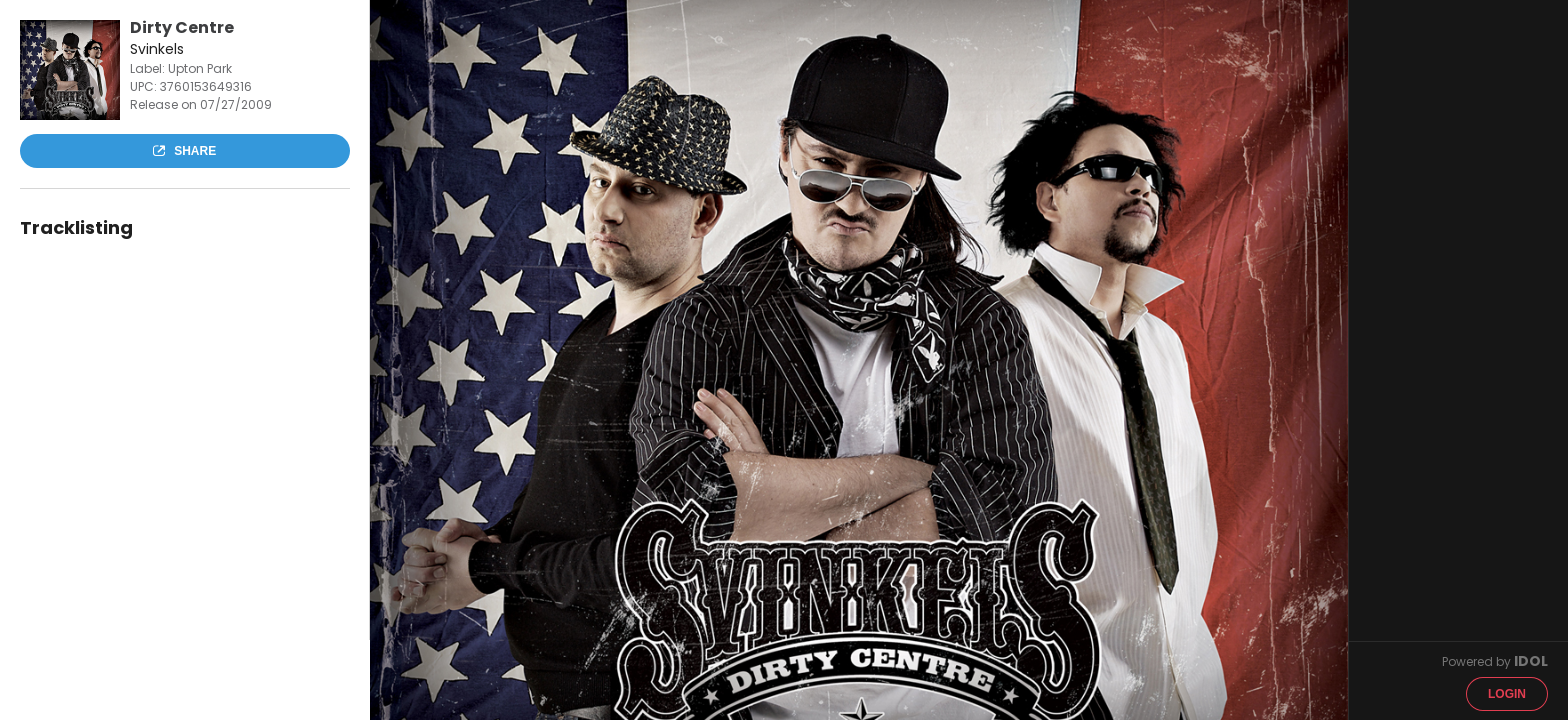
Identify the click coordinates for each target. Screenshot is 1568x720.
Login (1507, 694)
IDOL (1531, 661)
